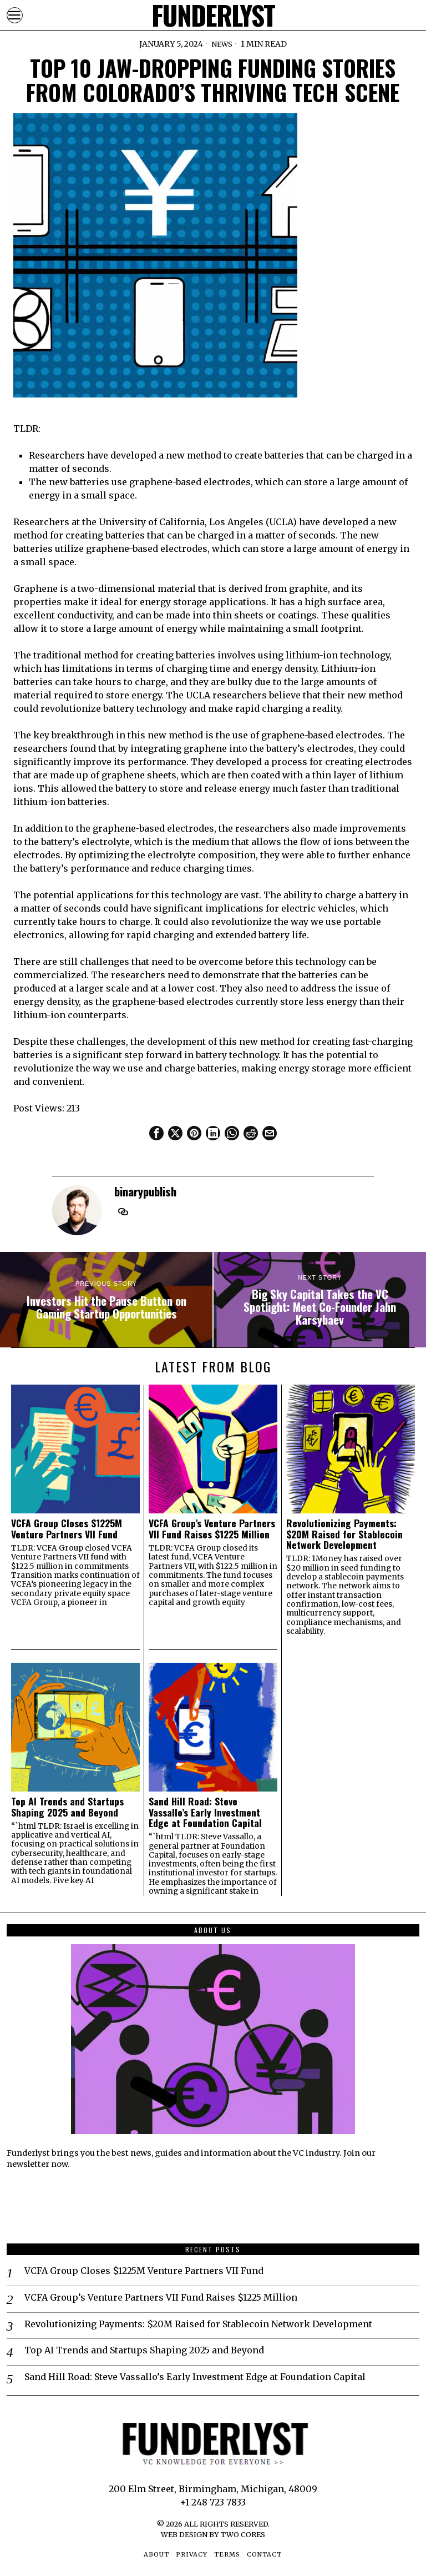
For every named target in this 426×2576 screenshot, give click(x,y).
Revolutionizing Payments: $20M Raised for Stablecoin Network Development (344, 1534)
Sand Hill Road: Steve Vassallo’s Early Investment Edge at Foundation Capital (205, 1812)
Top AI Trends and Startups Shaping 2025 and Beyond (67, 1807)
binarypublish (145, 1191)
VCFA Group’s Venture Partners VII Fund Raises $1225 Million (212, 1528)
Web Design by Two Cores (213, 2534)
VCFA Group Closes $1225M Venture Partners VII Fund (66, 1528)
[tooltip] (156, 1133)
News (222, 44)
